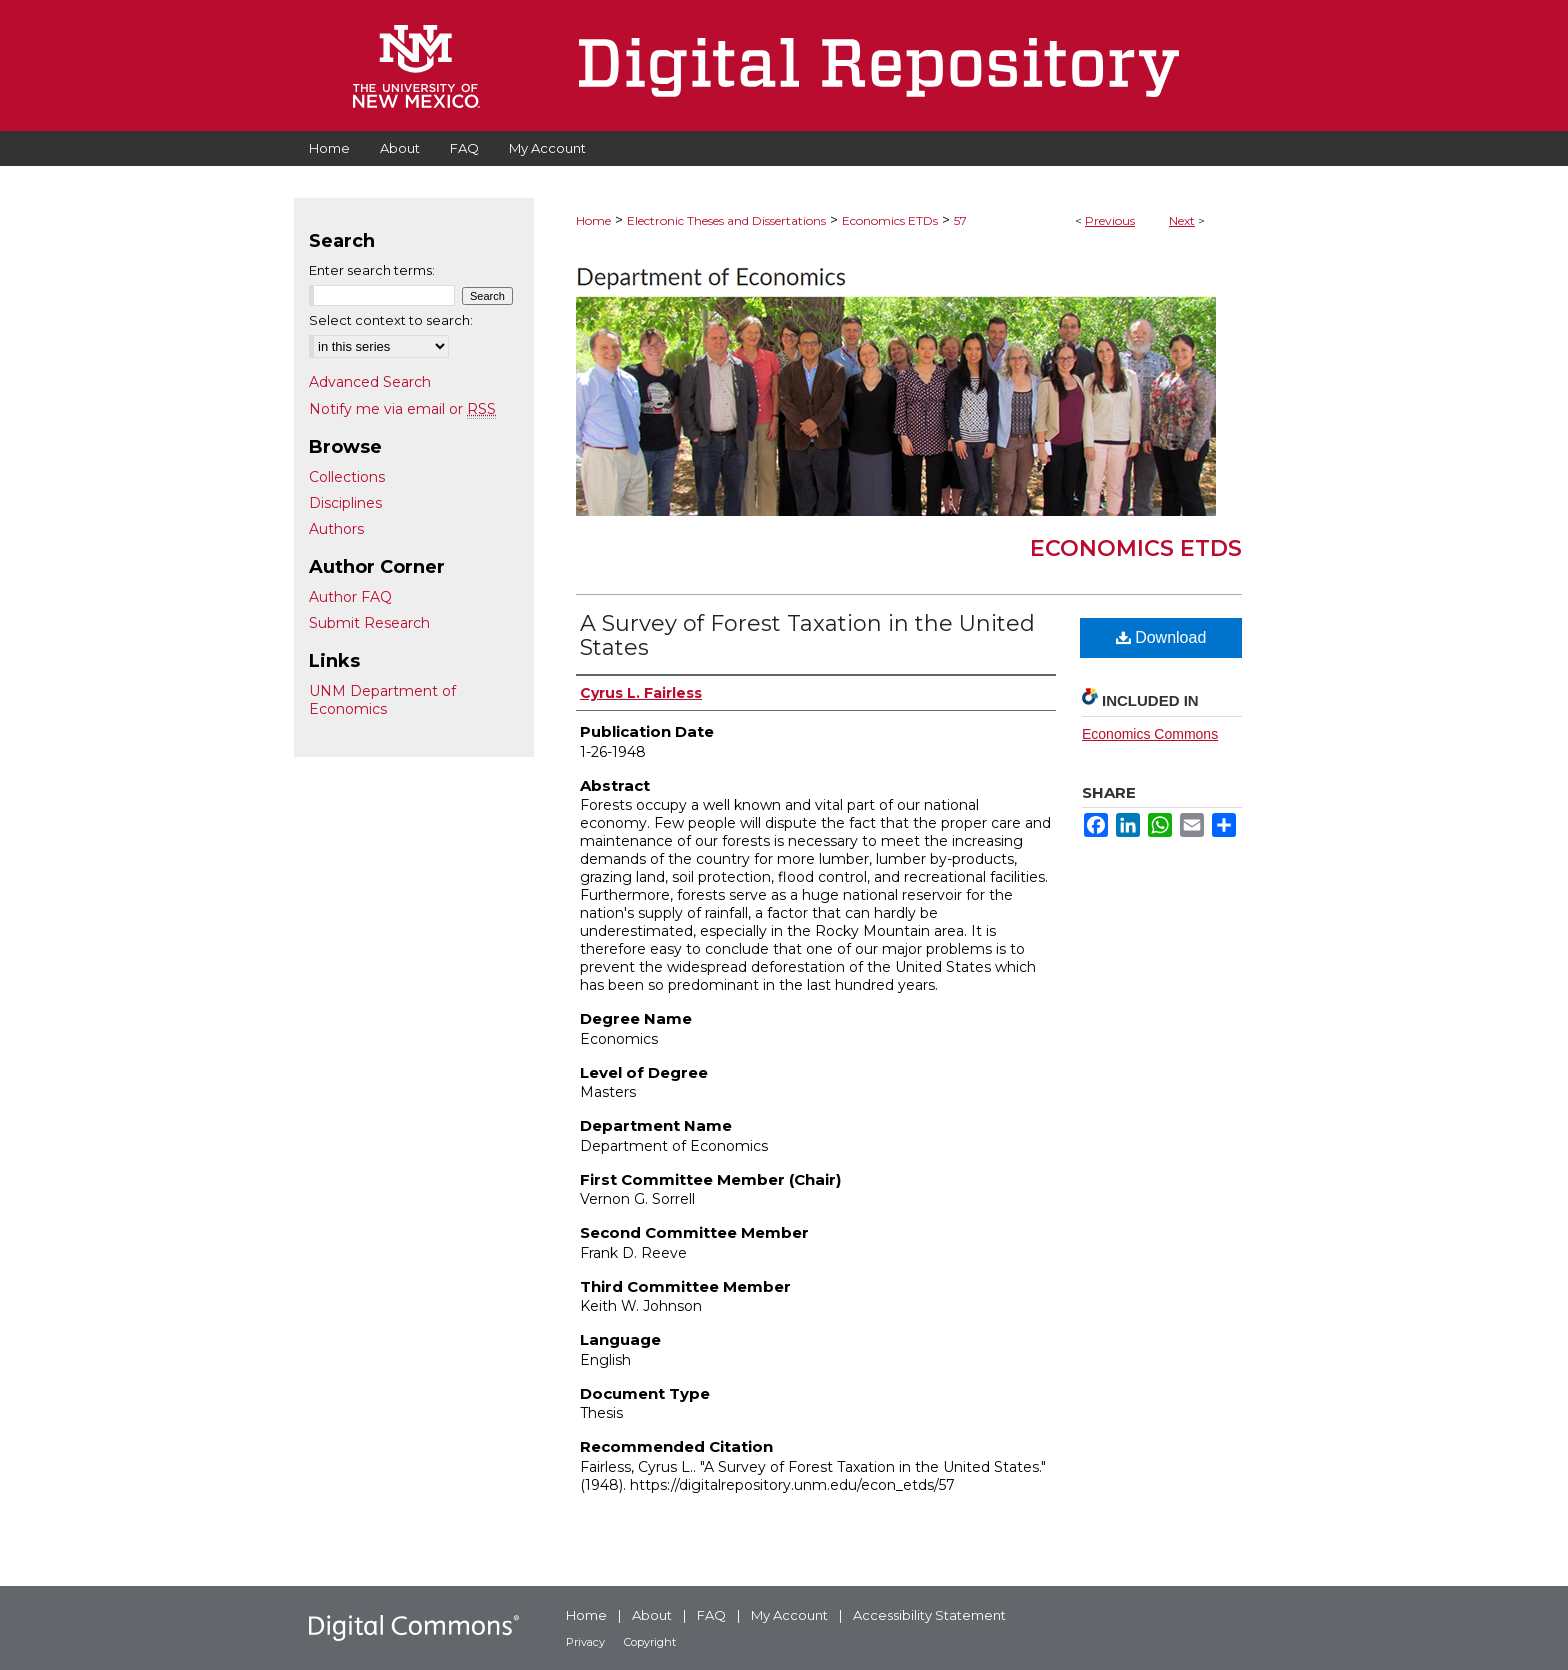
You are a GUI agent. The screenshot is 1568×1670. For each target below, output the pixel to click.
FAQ (711, 1615)
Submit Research (369, 623)
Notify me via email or (402, 409)
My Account (789, 1615)
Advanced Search (370, 382)
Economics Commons (1150, 734)
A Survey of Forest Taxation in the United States (807, 635)
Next (1182, 220)
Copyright (650, 1642)
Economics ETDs (890, 220)
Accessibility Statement (929, 1615)
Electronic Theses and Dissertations (726, 220)
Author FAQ (350, 597)
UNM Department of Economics (382, 700)
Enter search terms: (372, 270)
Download (1161, 637)
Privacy (585, 1642)
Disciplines (345, 503)
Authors (336, 529)
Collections (347, 477)
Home (593, 220)
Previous (1110, 220)
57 (960, 220)
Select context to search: (391, 320)
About (652, 1615)
